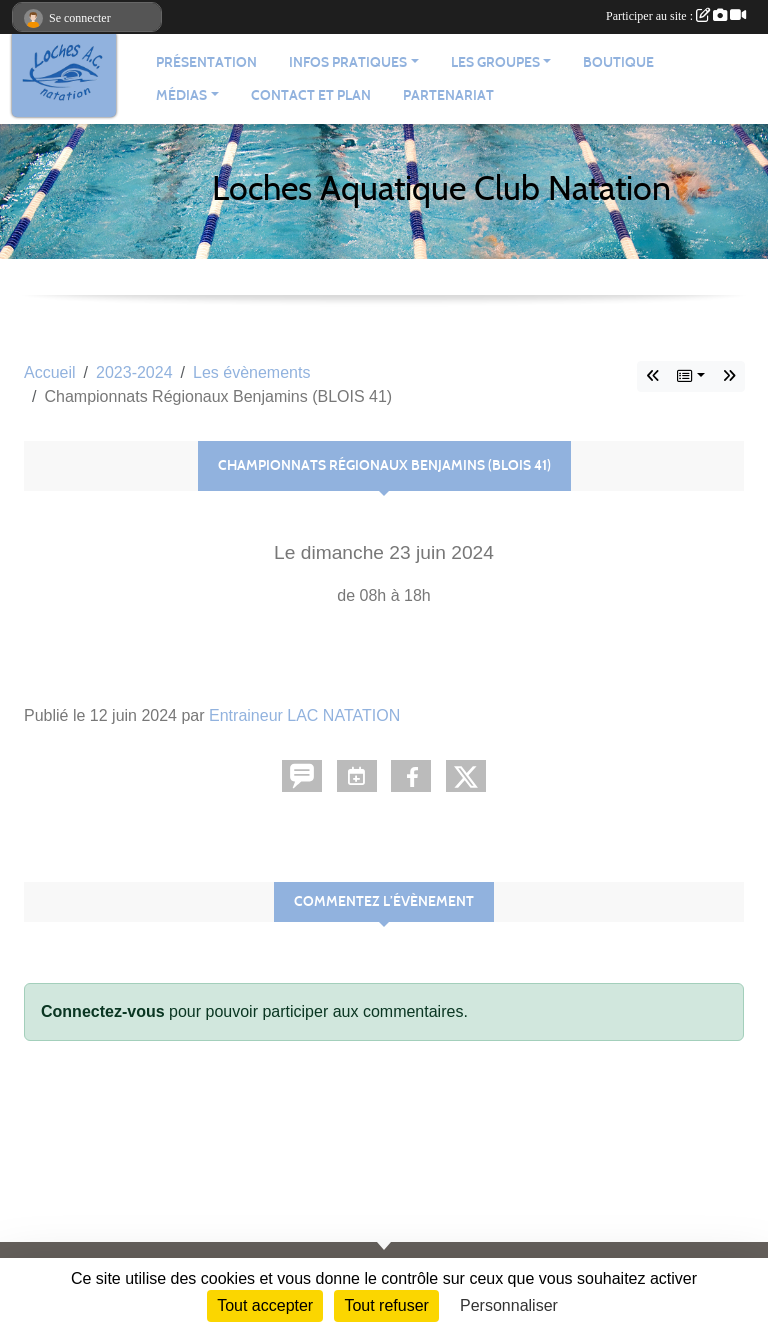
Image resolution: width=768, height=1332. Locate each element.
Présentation (206, 62)
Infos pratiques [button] (348, 62)
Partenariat (448, 95)
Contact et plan (311, 95)
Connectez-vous (103, 1011)
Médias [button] (181, 95)
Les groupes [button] (495, 62)
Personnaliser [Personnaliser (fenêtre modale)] (509, 1305)
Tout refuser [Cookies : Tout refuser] (386, 1305)
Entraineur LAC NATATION (304, 715)
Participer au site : (676, 16)
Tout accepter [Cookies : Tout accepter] (265, 1305)
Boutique (618, 62)
